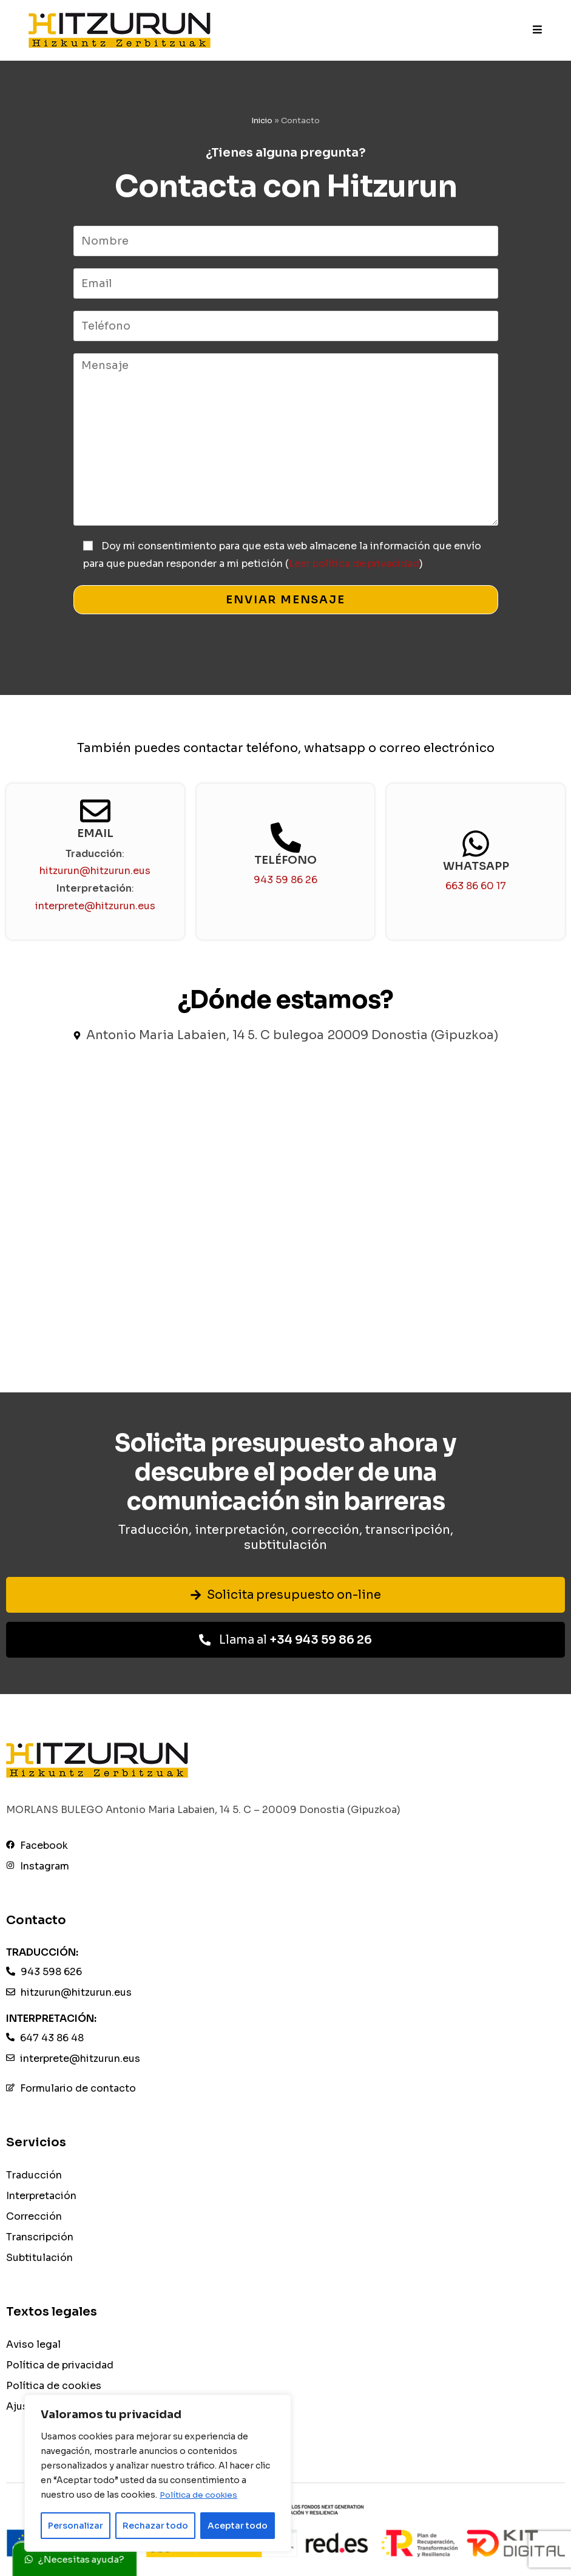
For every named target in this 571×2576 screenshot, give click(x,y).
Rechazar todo (155, 2525)
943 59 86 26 (285, 879)
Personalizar (75, 2525)
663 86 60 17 (475, 886)
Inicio (261, 120)
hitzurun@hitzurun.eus (94, 870)
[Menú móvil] (537, 30)
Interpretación (41, 2197)
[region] (157, 2473)
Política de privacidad (59, 2366)
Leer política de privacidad (354, 563)
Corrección (34, 2217)
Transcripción (39, 2237)
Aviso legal (33, 2345)
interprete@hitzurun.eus (95, 906)
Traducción (34, 2176)
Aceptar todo (238, 2525)
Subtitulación (39, 2258)
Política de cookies (201, 2495)
